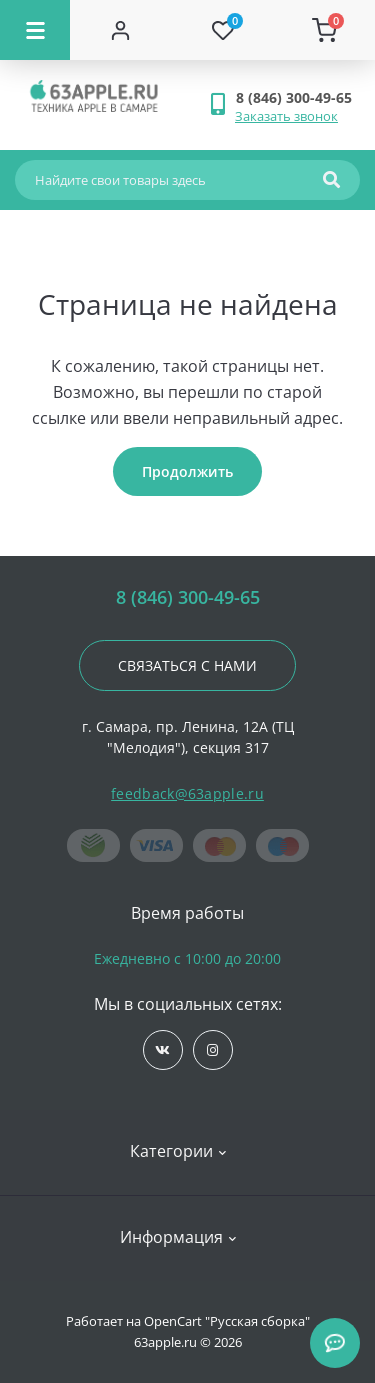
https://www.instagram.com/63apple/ (212, 1050)
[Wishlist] (223, 30)
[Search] (331, 180)
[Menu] (35, 30)
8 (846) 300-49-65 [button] (188, 597)
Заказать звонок (286, 116)
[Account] (121, 30)
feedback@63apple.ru (187, 793)
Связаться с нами (187, 665)
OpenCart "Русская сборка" (227, 1321)
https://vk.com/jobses (162, 1050)
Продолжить (187, 471)
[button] (297, 97)
